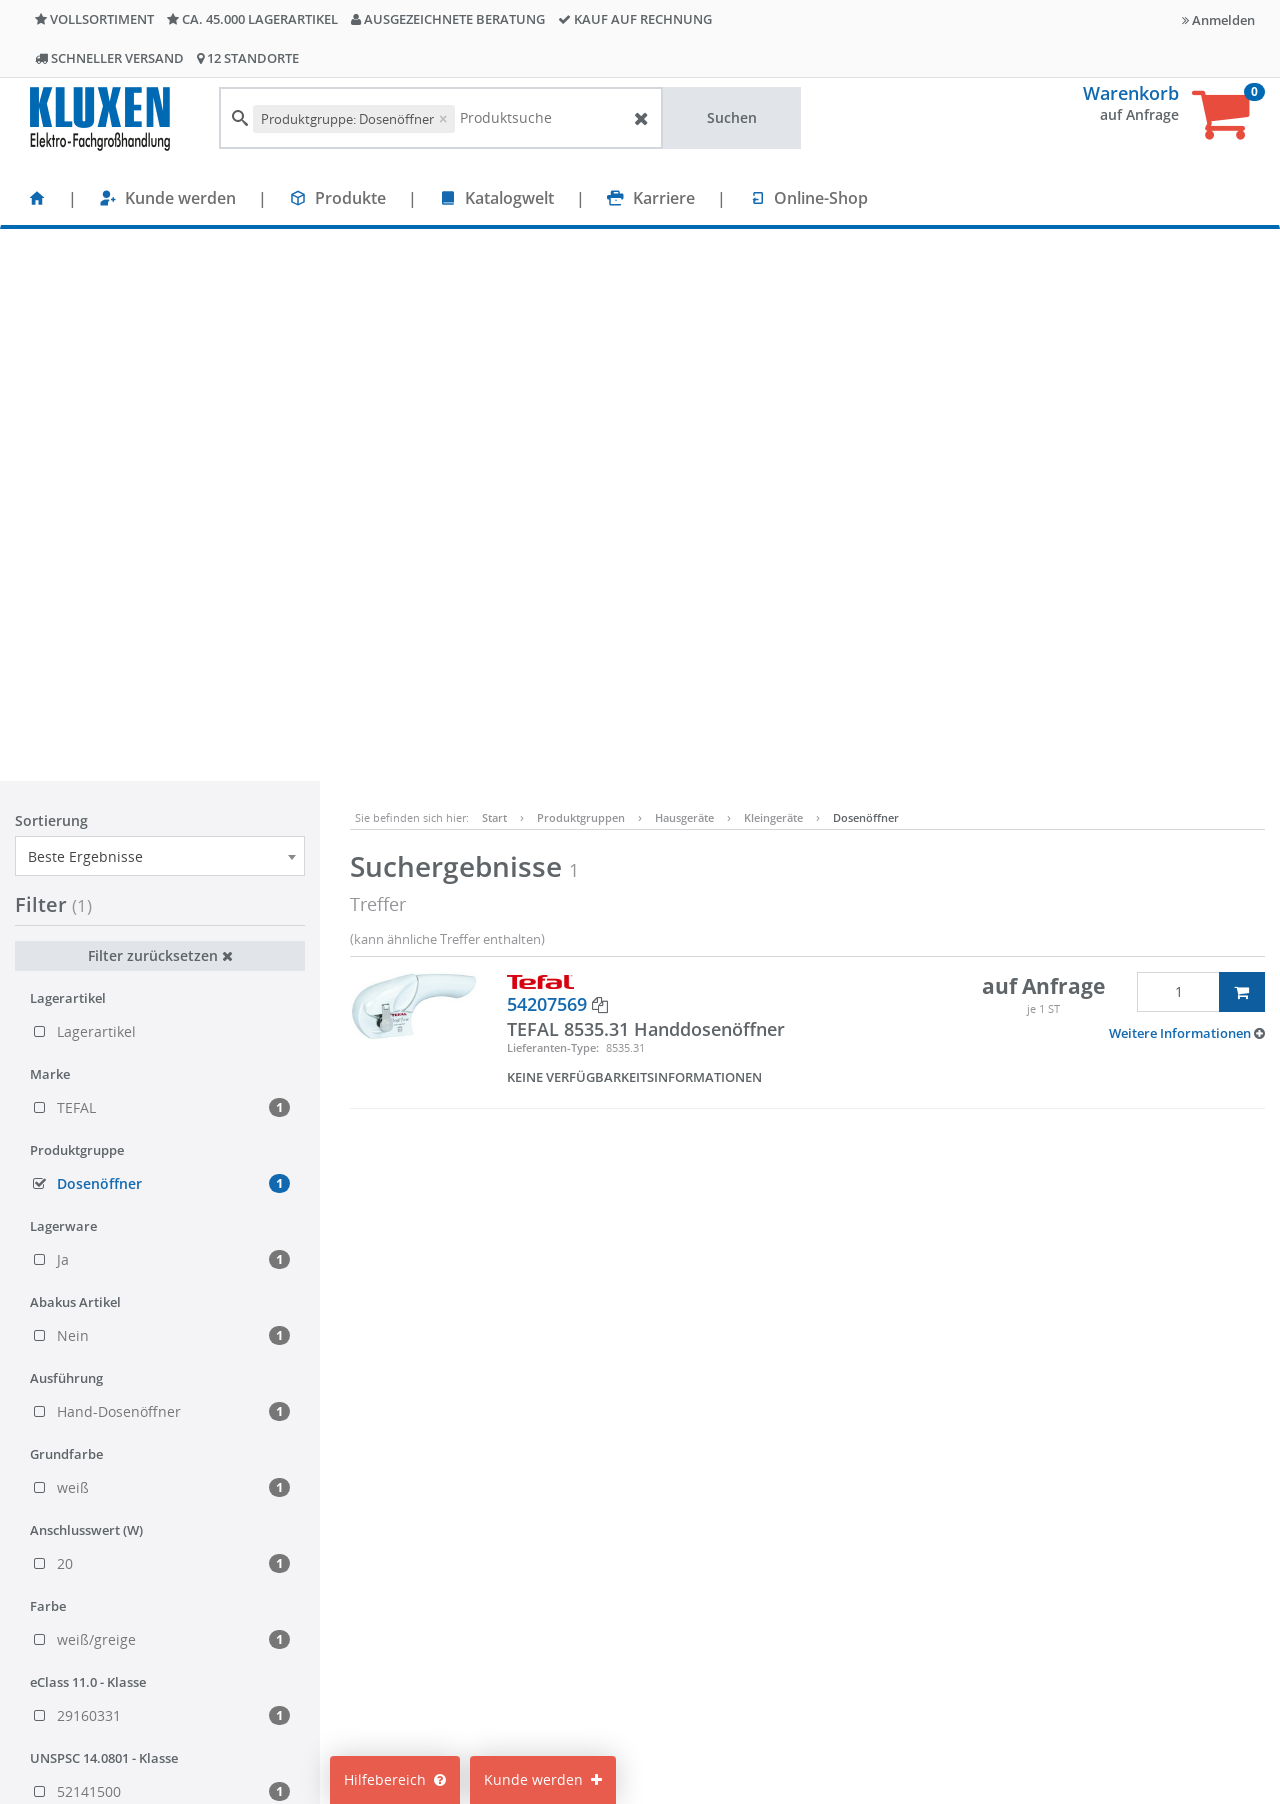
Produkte (350, 198)
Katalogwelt (509, 198)
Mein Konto (589, 1596)
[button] (1187, 481)
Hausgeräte (684, 265)
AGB (773, 1626)
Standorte (376, 1596)
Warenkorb (1131, 93)
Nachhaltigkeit (391, 1656)
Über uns (374, 1686)
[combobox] (160, 304)
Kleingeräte (773, 265)
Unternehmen (390, 1716)
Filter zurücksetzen (160, 403)
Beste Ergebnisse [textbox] (85, 304)
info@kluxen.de (1042, 1656)
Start (494, 265)
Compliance (798, 1656)
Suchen (732, 117)
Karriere (664, 198)
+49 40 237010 (1037, 1636)
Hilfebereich (395, 1779)
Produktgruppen (581, 265)
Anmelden (1218, 20)
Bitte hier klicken (1025, 1716)
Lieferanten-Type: (553, 495)
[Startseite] (37, 198)
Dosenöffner (866, 265)
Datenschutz (801, 1686)
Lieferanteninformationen (845, 1716)
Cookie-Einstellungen (621, 1626)
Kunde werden (180, 198)
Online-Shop (821, 198)
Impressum (797, 1596)
